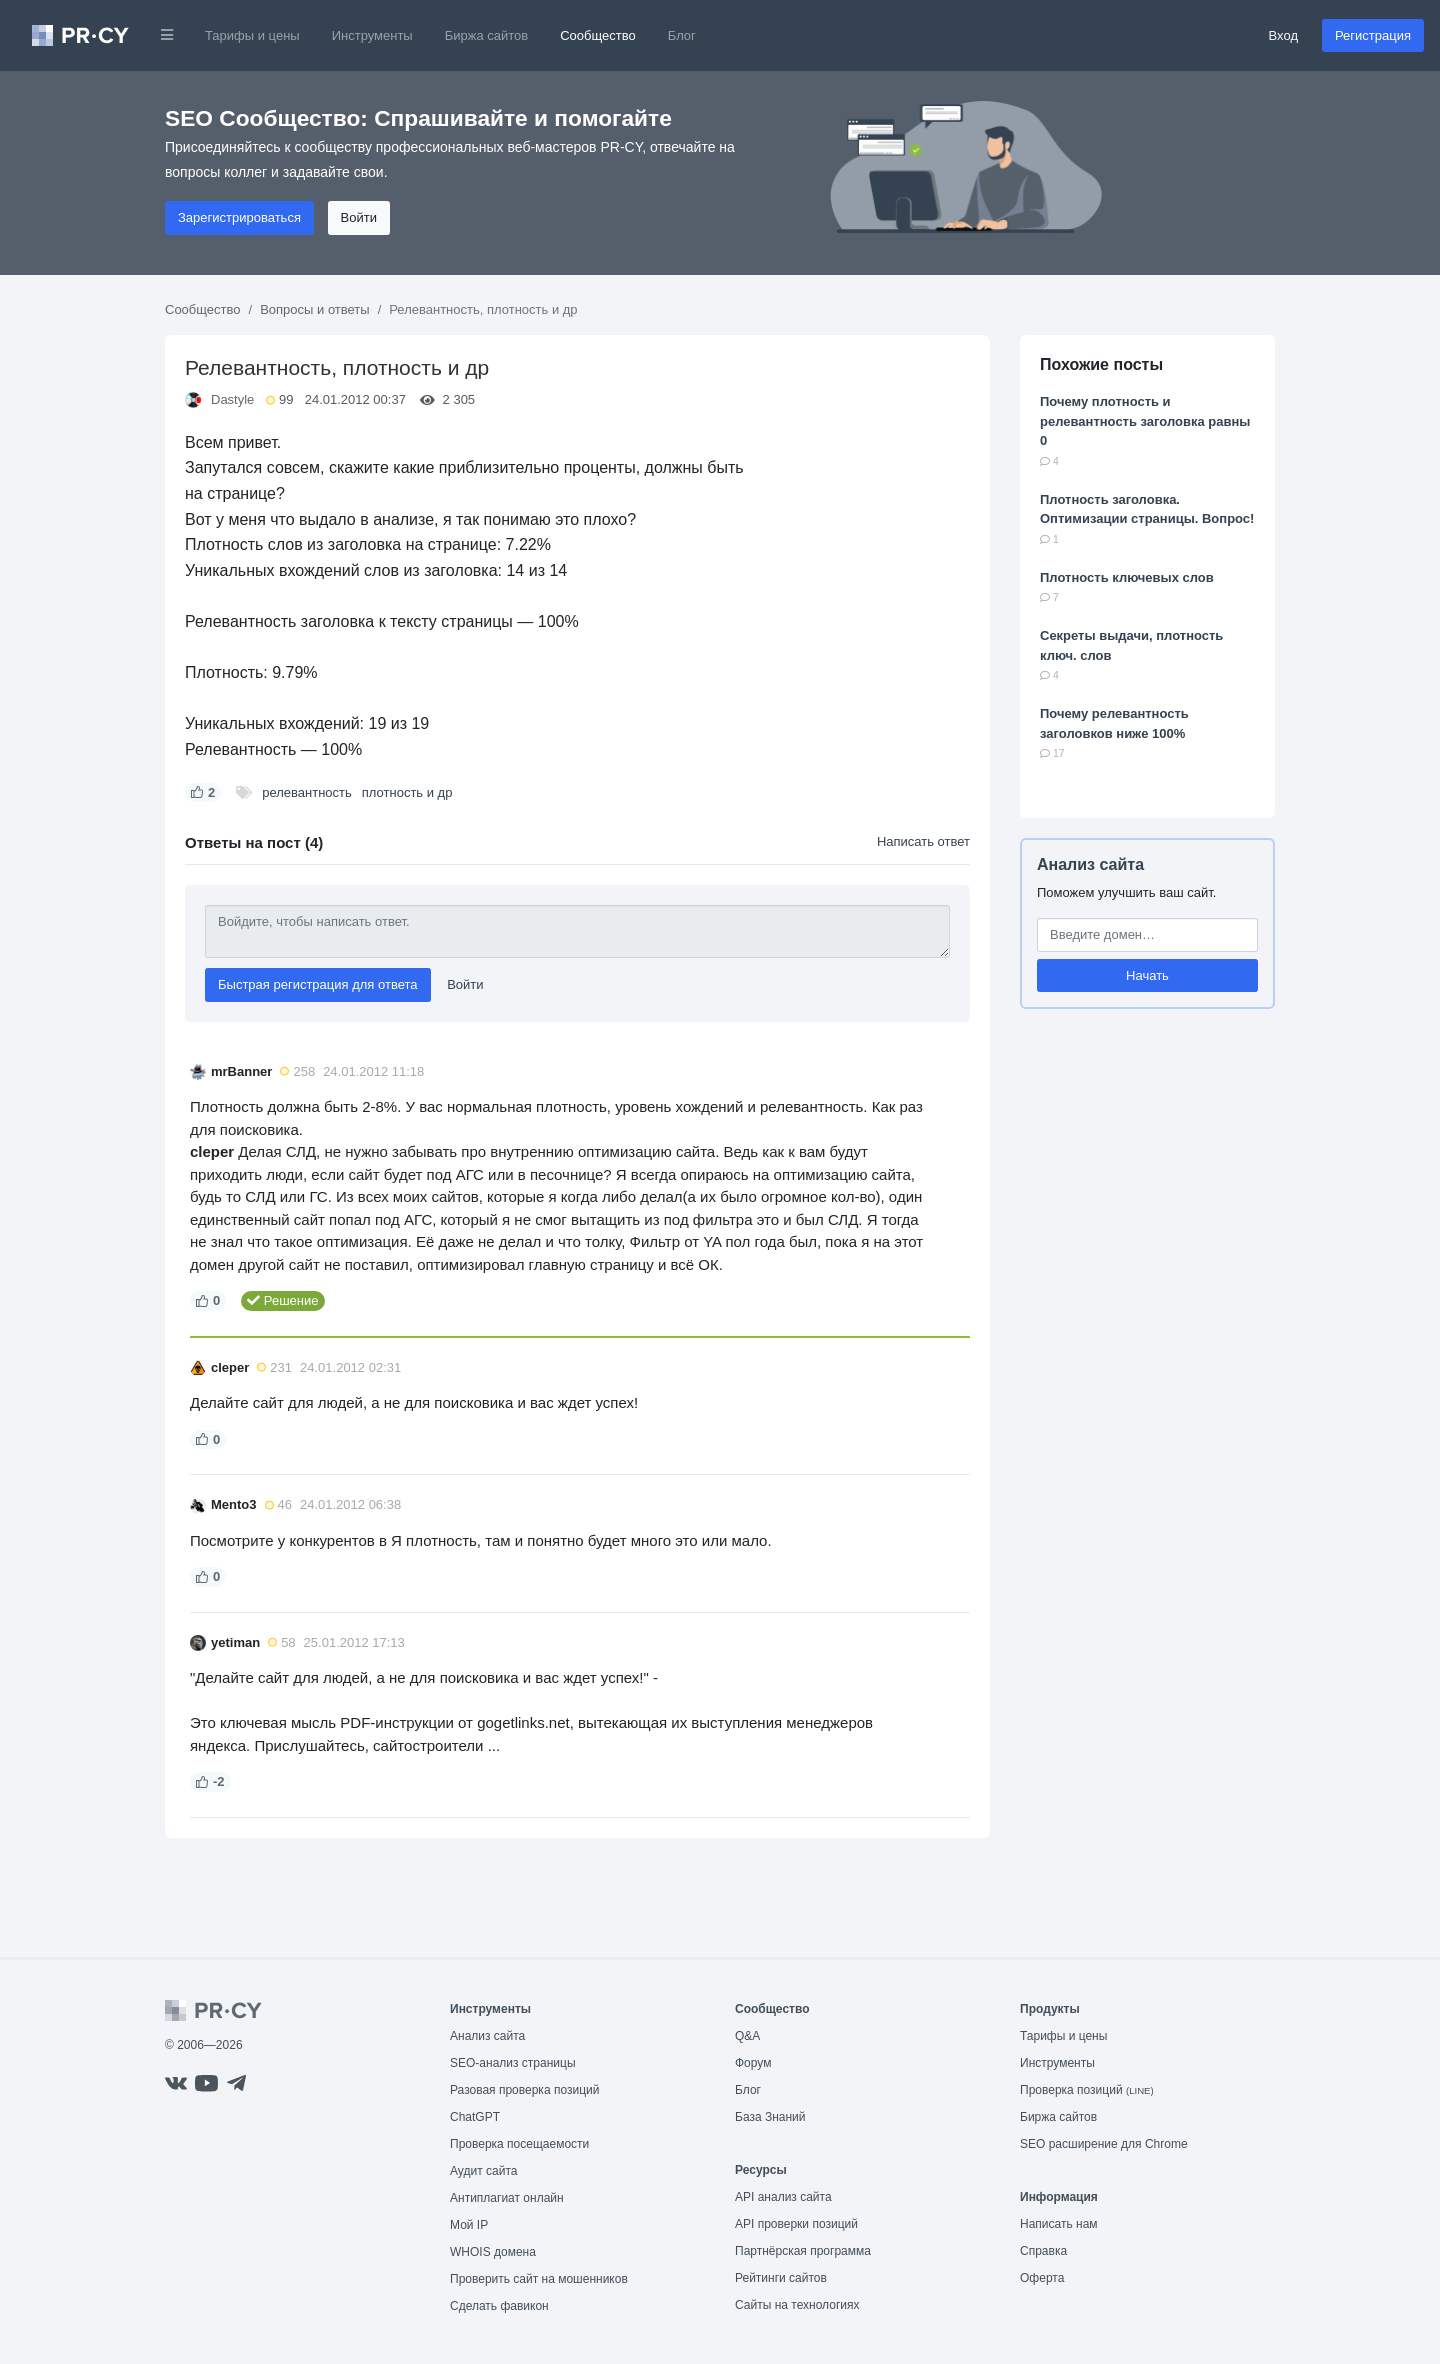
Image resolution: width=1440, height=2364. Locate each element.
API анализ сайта (783, 2197)
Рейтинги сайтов (781, 2278)
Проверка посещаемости (519, 2144)
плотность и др (407, 792)
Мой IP (469, 2225)
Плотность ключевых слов (1127, 577)
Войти (359, 217)
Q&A (747, 2036)
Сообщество (598, 35)
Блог (682, 35)
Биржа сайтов (487, 35)
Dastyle (232, 399)
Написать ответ (923, 841)
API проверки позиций (796, 2224)
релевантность (307, 792)
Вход (1283, 35)
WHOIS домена (493, 2252)
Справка (1043, 2251)
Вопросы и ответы (314, 309)
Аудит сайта (483, 2171)
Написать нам (1059, 2224)
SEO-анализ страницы (513, 2063)
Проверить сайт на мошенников (539, 2279)
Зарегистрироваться (239, 217)
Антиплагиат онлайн (507, 2198)
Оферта (1042, 2278)
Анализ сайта (1090, 864)
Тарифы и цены (252, 35)
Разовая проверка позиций (524, 2090)
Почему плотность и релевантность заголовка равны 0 (1145, 421)
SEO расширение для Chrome (1104, 2144)
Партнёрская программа (803, 2251)
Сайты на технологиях (797, 2305)
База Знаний (770, 2117)
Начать (1147, 975)
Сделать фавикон (499, 2306)
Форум (753, 2063)
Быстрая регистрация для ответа (318, 984)
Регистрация (1373, 35)
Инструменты (372, 35)
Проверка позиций (1087, 2090)
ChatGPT (475, 2117)
